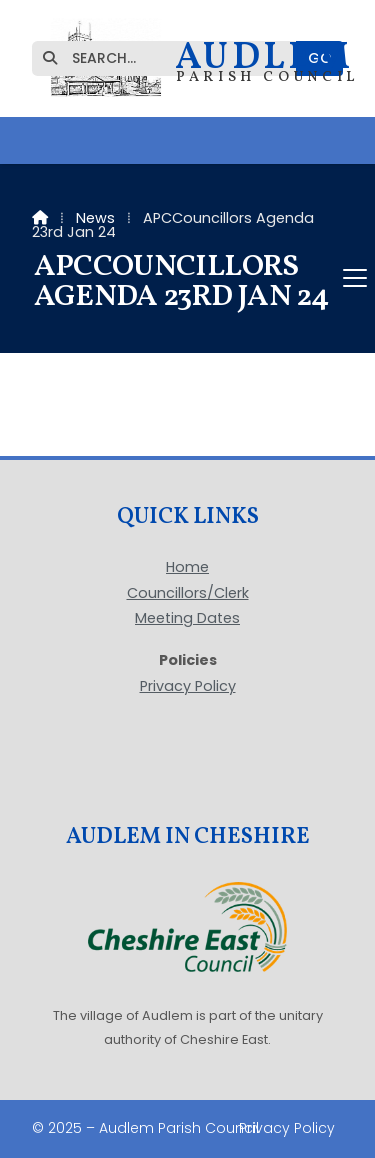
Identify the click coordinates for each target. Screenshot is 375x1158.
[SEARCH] (172, 58)
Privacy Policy (188, 686)
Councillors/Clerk (188, 594)
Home (187, 568)
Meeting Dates (187, 619)
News (95, 218)
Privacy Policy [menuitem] (287, 1128)
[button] (187, 278)
